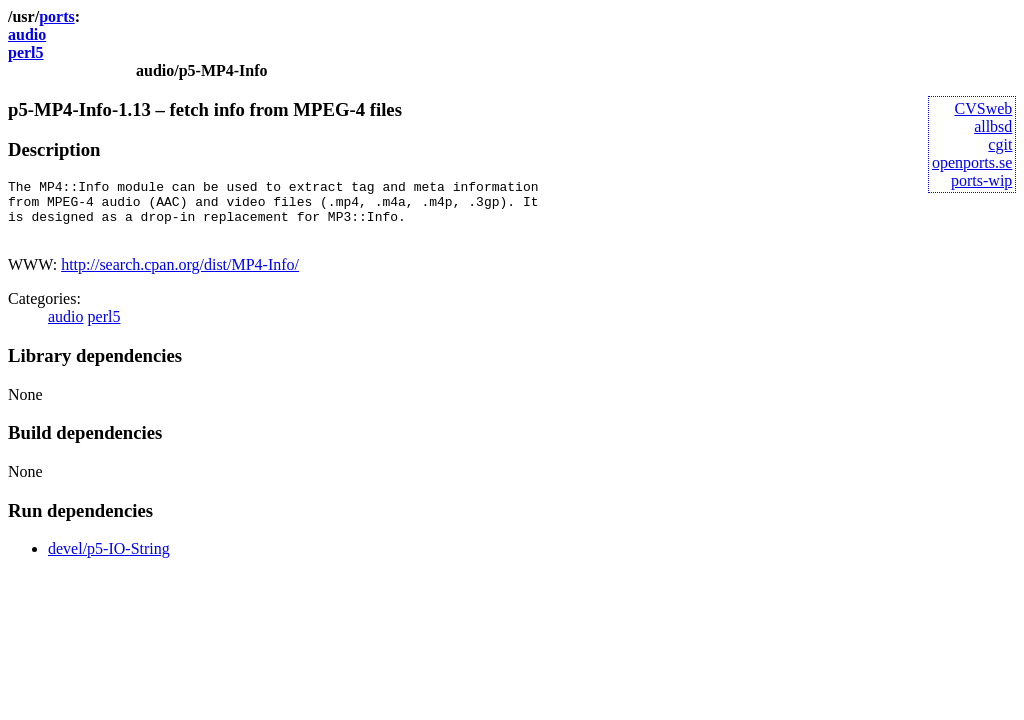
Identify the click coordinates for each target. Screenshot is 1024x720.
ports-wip (981, 180)
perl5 (26, 52)
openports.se (972, 162)
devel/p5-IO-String (109, 560)
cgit (1000, 144)
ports (57, 16)
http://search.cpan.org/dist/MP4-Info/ (180, 276)
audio (27, 34)
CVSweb (984, 108)
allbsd (993, 126)
